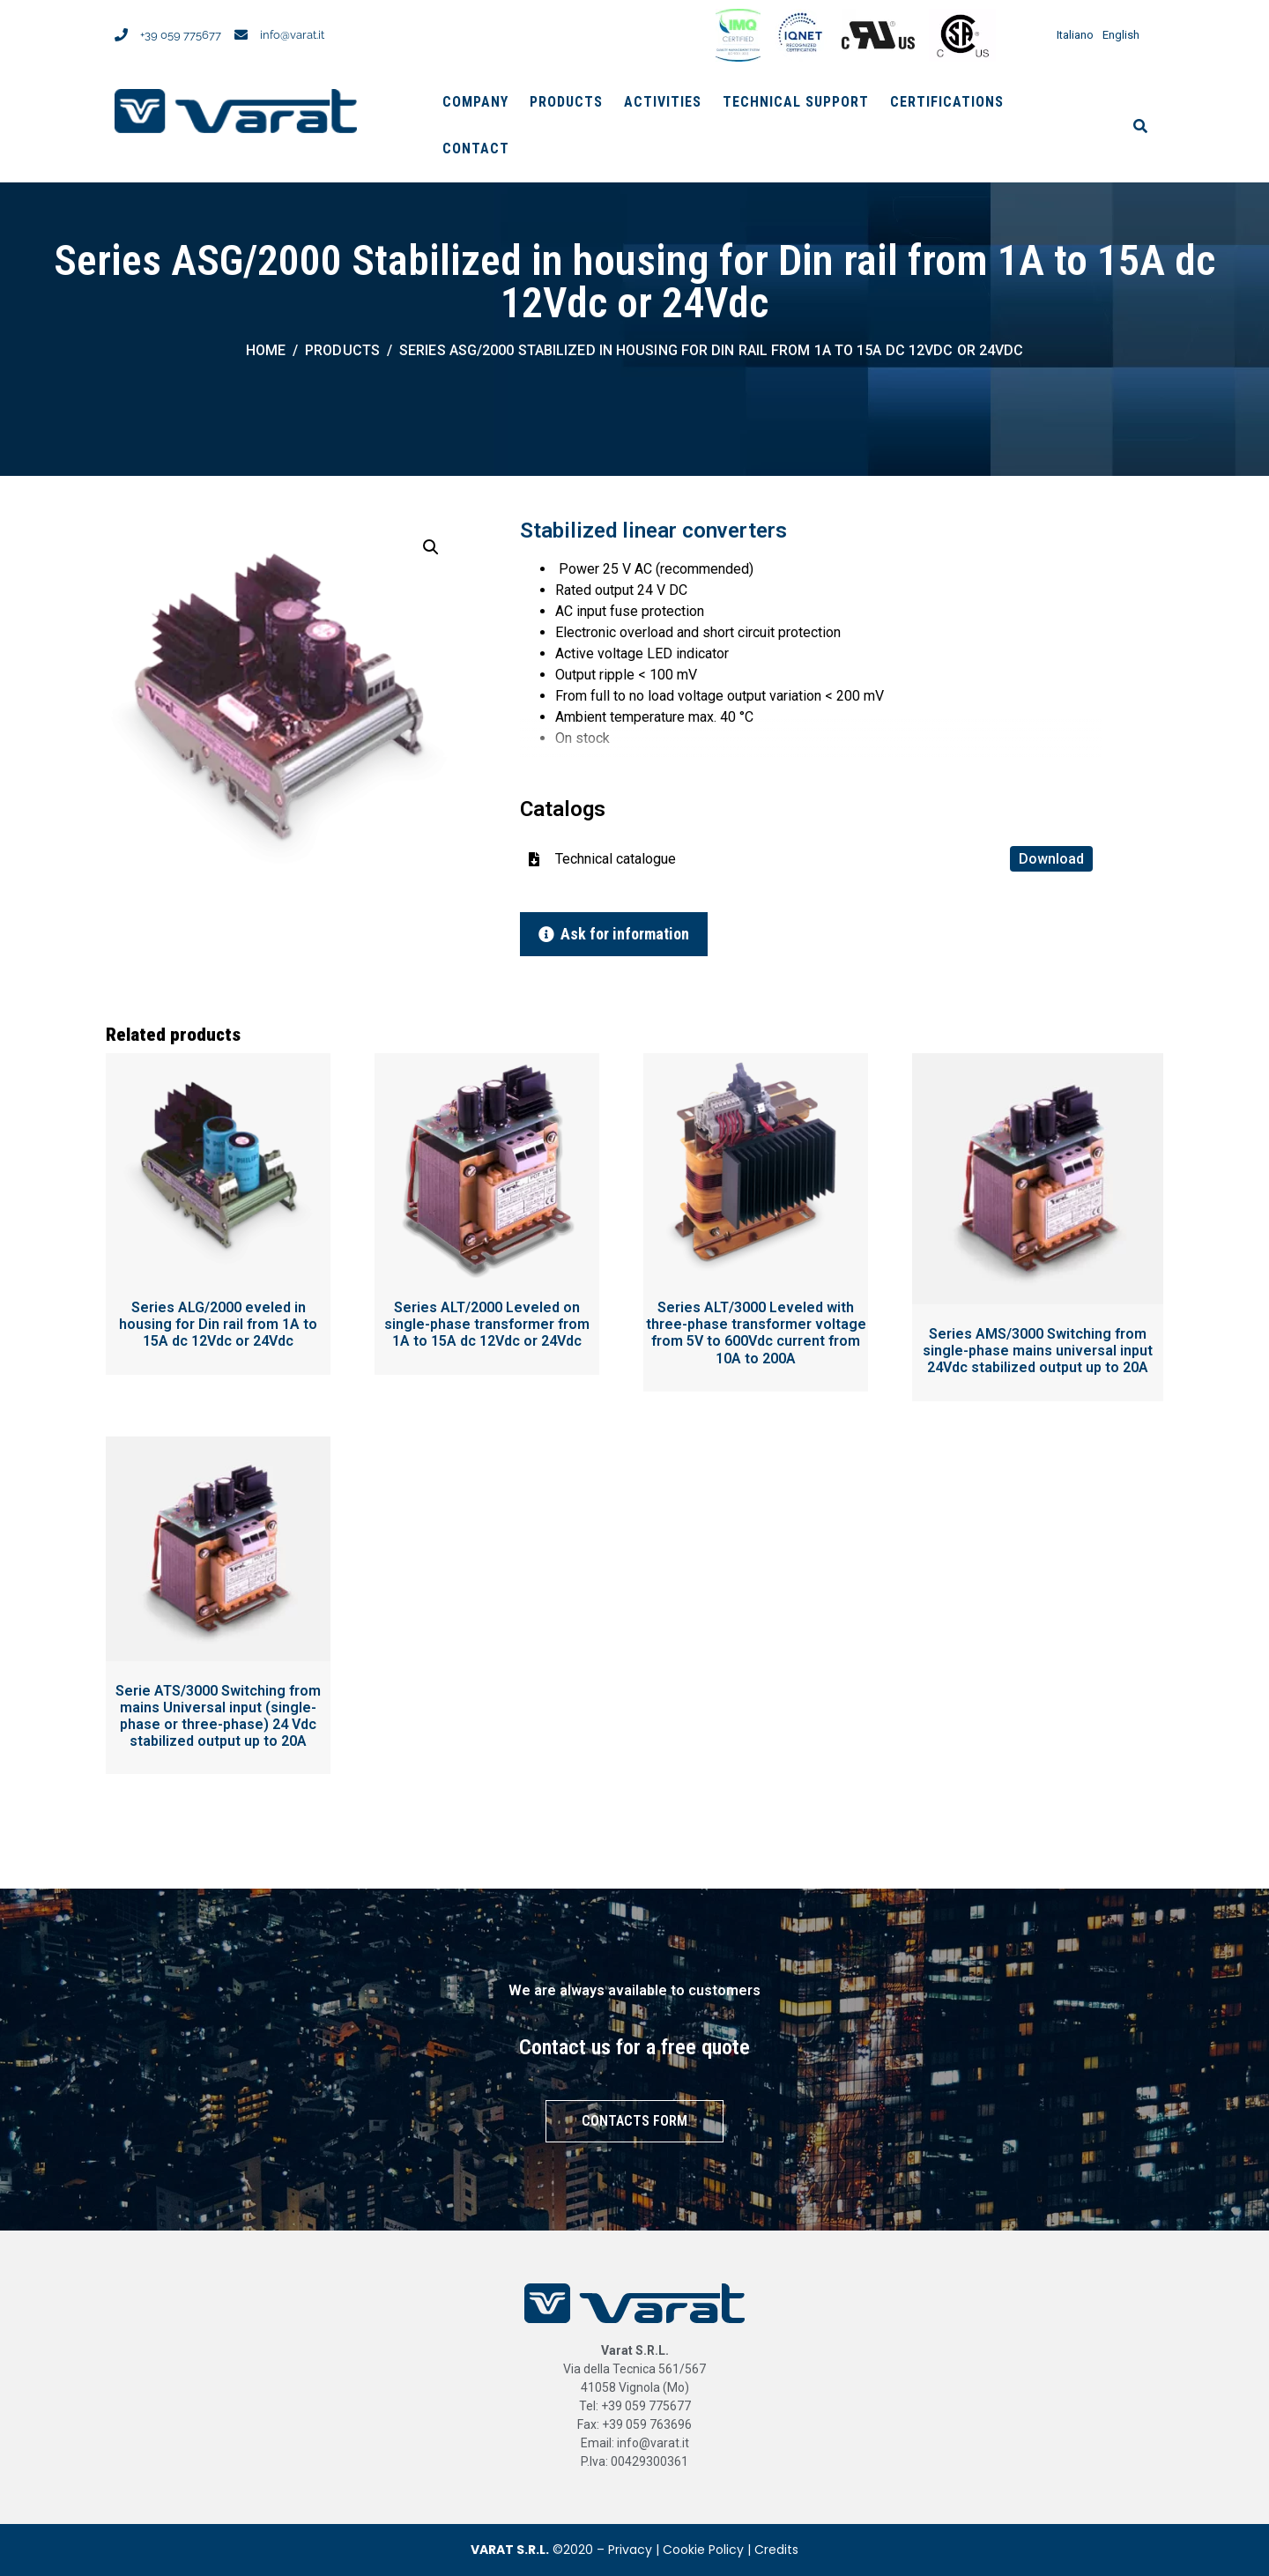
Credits (776, 2549)
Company (475, 101)
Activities (662, 101)
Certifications (947, 101)
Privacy (630, 2549)
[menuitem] (1071, 35)
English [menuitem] (1120, 35)
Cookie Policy (703, 2549)
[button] (431, 547)
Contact (475, 148)
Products (566, 101)
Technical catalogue (824, 859)
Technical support (796, 101)
